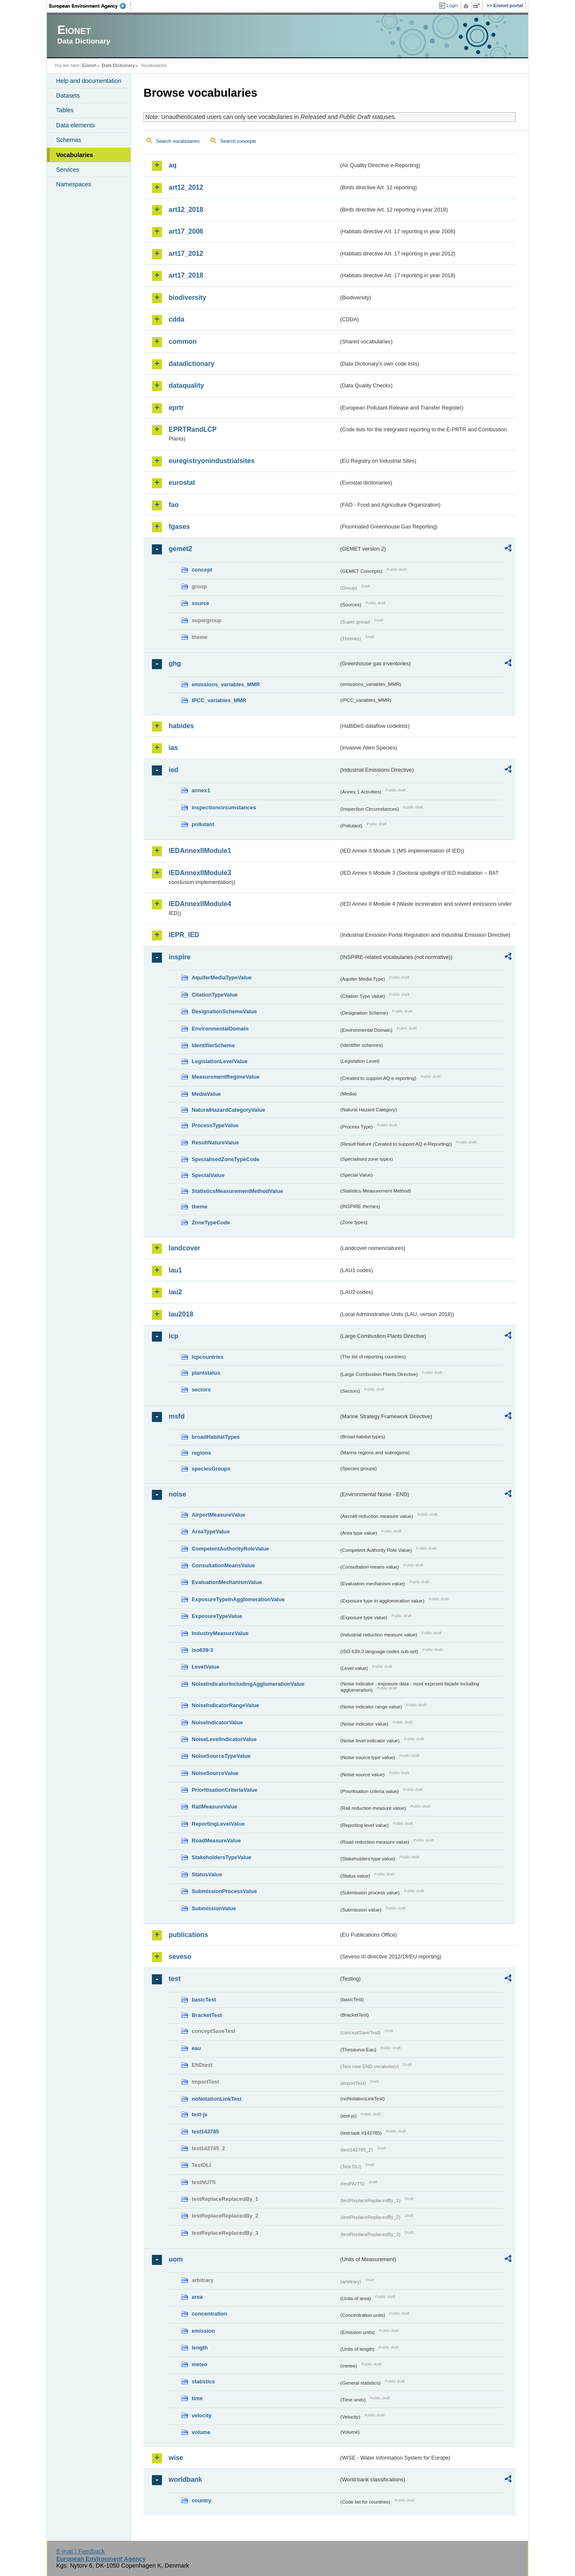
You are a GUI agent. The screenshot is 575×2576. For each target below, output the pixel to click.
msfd (177, 1416)
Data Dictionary (118, 65)
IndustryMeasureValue (220, 1633)
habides (181, 725)
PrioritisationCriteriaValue (224, 1790)
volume (201, 2432)
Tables (65, 110)
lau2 (175, 1292)
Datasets (68, 95)
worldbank (185, 2479)
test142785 (205, 2131)
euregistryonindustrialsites (211, 460)
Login (452, 5)
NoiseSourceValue (215, 1773)
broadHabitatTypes (216, 1437)
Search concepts (238, 141)
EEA (90, 6)
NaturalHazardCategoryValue (228, 1110)
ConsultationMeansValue (223, 1565)
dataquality (186, 385)
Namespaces (73, 184)
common (183, 341)
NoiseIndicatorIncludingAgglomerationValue (248, 1684)
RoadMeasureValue (216, 1840)
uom (176, 2259)
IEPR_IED (184, 934)
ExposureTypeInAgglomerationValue (238, 1599)
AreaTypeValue (211, 1531)
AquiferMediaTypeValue (222, 977)
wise (176, 2457)
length (200, 2347)
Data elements (75, 125)
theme (200, 1206)
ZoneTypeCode (211, 1222)
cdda (176, 319)
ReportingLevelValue (218, 1824)
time (197, 2398)
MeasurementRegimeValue (225, 1077)
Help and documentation (88, 80)
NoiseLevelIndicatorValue (224, 1739)
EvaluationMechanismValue (227, 1582)
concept (202, 570)
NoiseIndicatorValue (217, 1722)
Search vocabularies (178, 141)
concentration (209, 2314)
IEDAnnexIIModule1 (200, 850)
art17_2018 (186, 275)
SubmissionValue (214, 1908)
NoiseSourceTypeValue (221, 1756)
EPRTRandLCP (193, 429)
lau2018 (181, 1314)
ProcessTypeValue (215, 1125)
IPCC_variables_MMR (219, 700)
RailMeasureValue (214, 1806)
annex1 (201, 790)
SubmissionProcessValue (224, 1891)
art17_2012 (186, 253)
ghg (175, 663)
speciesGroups (211, 1469)
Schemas (68, 140)
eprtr (176, 407)
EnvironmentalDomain (220, 1028)
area (197, 2297)
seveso (180, 1956)
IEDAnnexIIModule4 (200, 903)
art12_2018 (186, 209)
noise (177, 1494)
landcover (184, 1248)
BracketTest (207, 2015)
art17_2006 (186, 231)
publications (188, 1934)
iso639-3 (202, 1650)
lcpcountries (207, 1357)
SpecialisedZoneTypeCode (225, 1159)
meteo (200, 2364)
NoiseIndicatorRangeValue (225, 1705)
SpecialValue (208, 1175)
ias (173, 747)
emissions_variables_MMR (226, 684)
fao (174, 504)
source (200, 603)
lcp (173, 1336)
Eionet (89, 65)
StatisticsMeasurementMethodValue (237, 1191)
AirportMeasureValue (218, 1515)
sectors (201, 1389)
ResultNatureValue (215, 1142)
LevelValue (205, 1667)
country (201, 2500)
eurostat (182, 482)
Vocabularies (74, 155)
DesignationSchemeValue (224, 1011)
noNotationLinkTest (216, 2099)
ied (173, 769)
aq (173, 165)
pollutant (203, 824)
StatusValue (207, 1874)
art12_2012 (186, 187)
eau (196, 2048)
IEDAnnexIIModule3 (200, 872)
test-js (200, 2114)
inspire (179, 957)
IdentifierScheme (213, 1045)
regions (201, 1453)
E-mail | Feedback (80, 2551)
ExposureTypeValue (217, 1616)
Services (67, 169)
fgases (179, 526)
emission (203, 2331)
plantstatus (206, 1373)
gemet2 (180, 548)
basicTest (204, 1999)
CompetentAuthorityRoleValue (230, 1549)
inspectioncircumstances (224, 807)
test (174, 1978)
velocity (202, 2415)
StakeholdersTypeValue (222, 1857)
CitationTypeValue (215, 995)
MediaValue (206, 1094)
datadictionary (191, 363)
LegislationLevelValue (220, 1061)
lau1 (175, 1270)
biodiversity (187, 297)
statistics (203, 2381)
